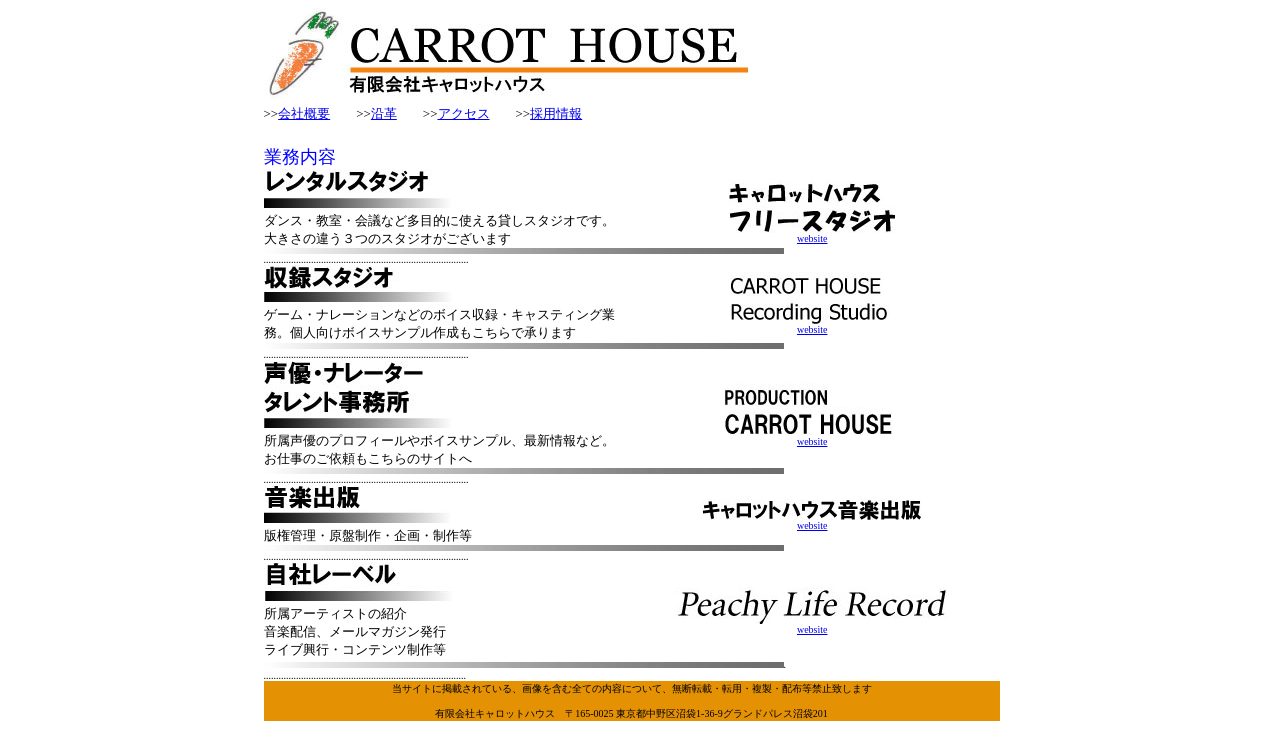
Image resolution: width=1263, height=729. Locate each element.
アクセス (464, 113)
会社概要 (304, 113)
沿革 (384, 113)
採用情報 (556, 113)
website (812, 234)
